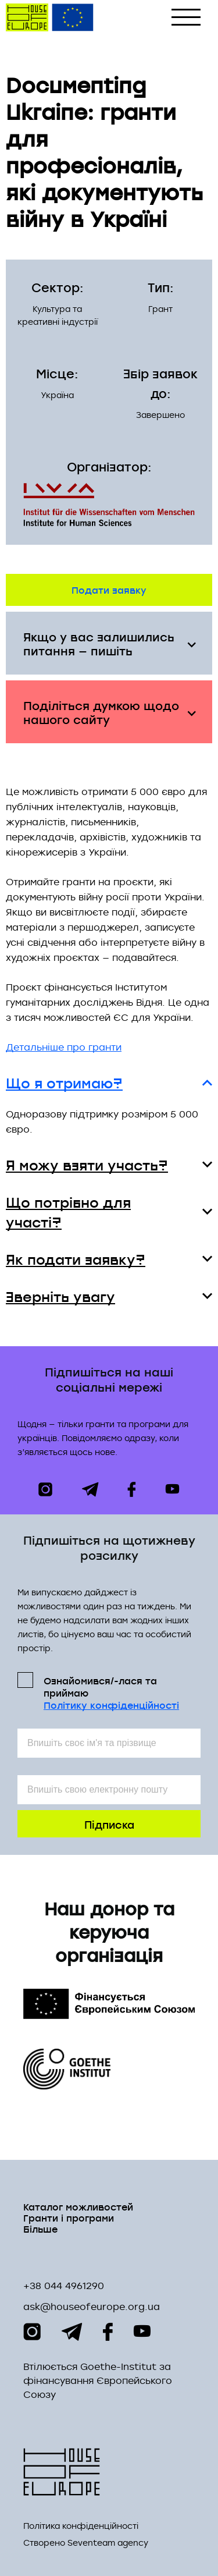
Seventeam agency (107, 2543)
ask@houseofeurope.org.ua (91, 2306)
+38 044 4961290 (63, 2285)
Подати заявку (109, 589)
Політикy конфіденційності (111, 1705)
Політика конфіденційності (80, 2526)
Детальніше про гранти (63, 1047)
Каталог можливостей (78, 2206)
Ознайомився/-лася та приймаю (111, 1692)
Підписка (109, 1824)
